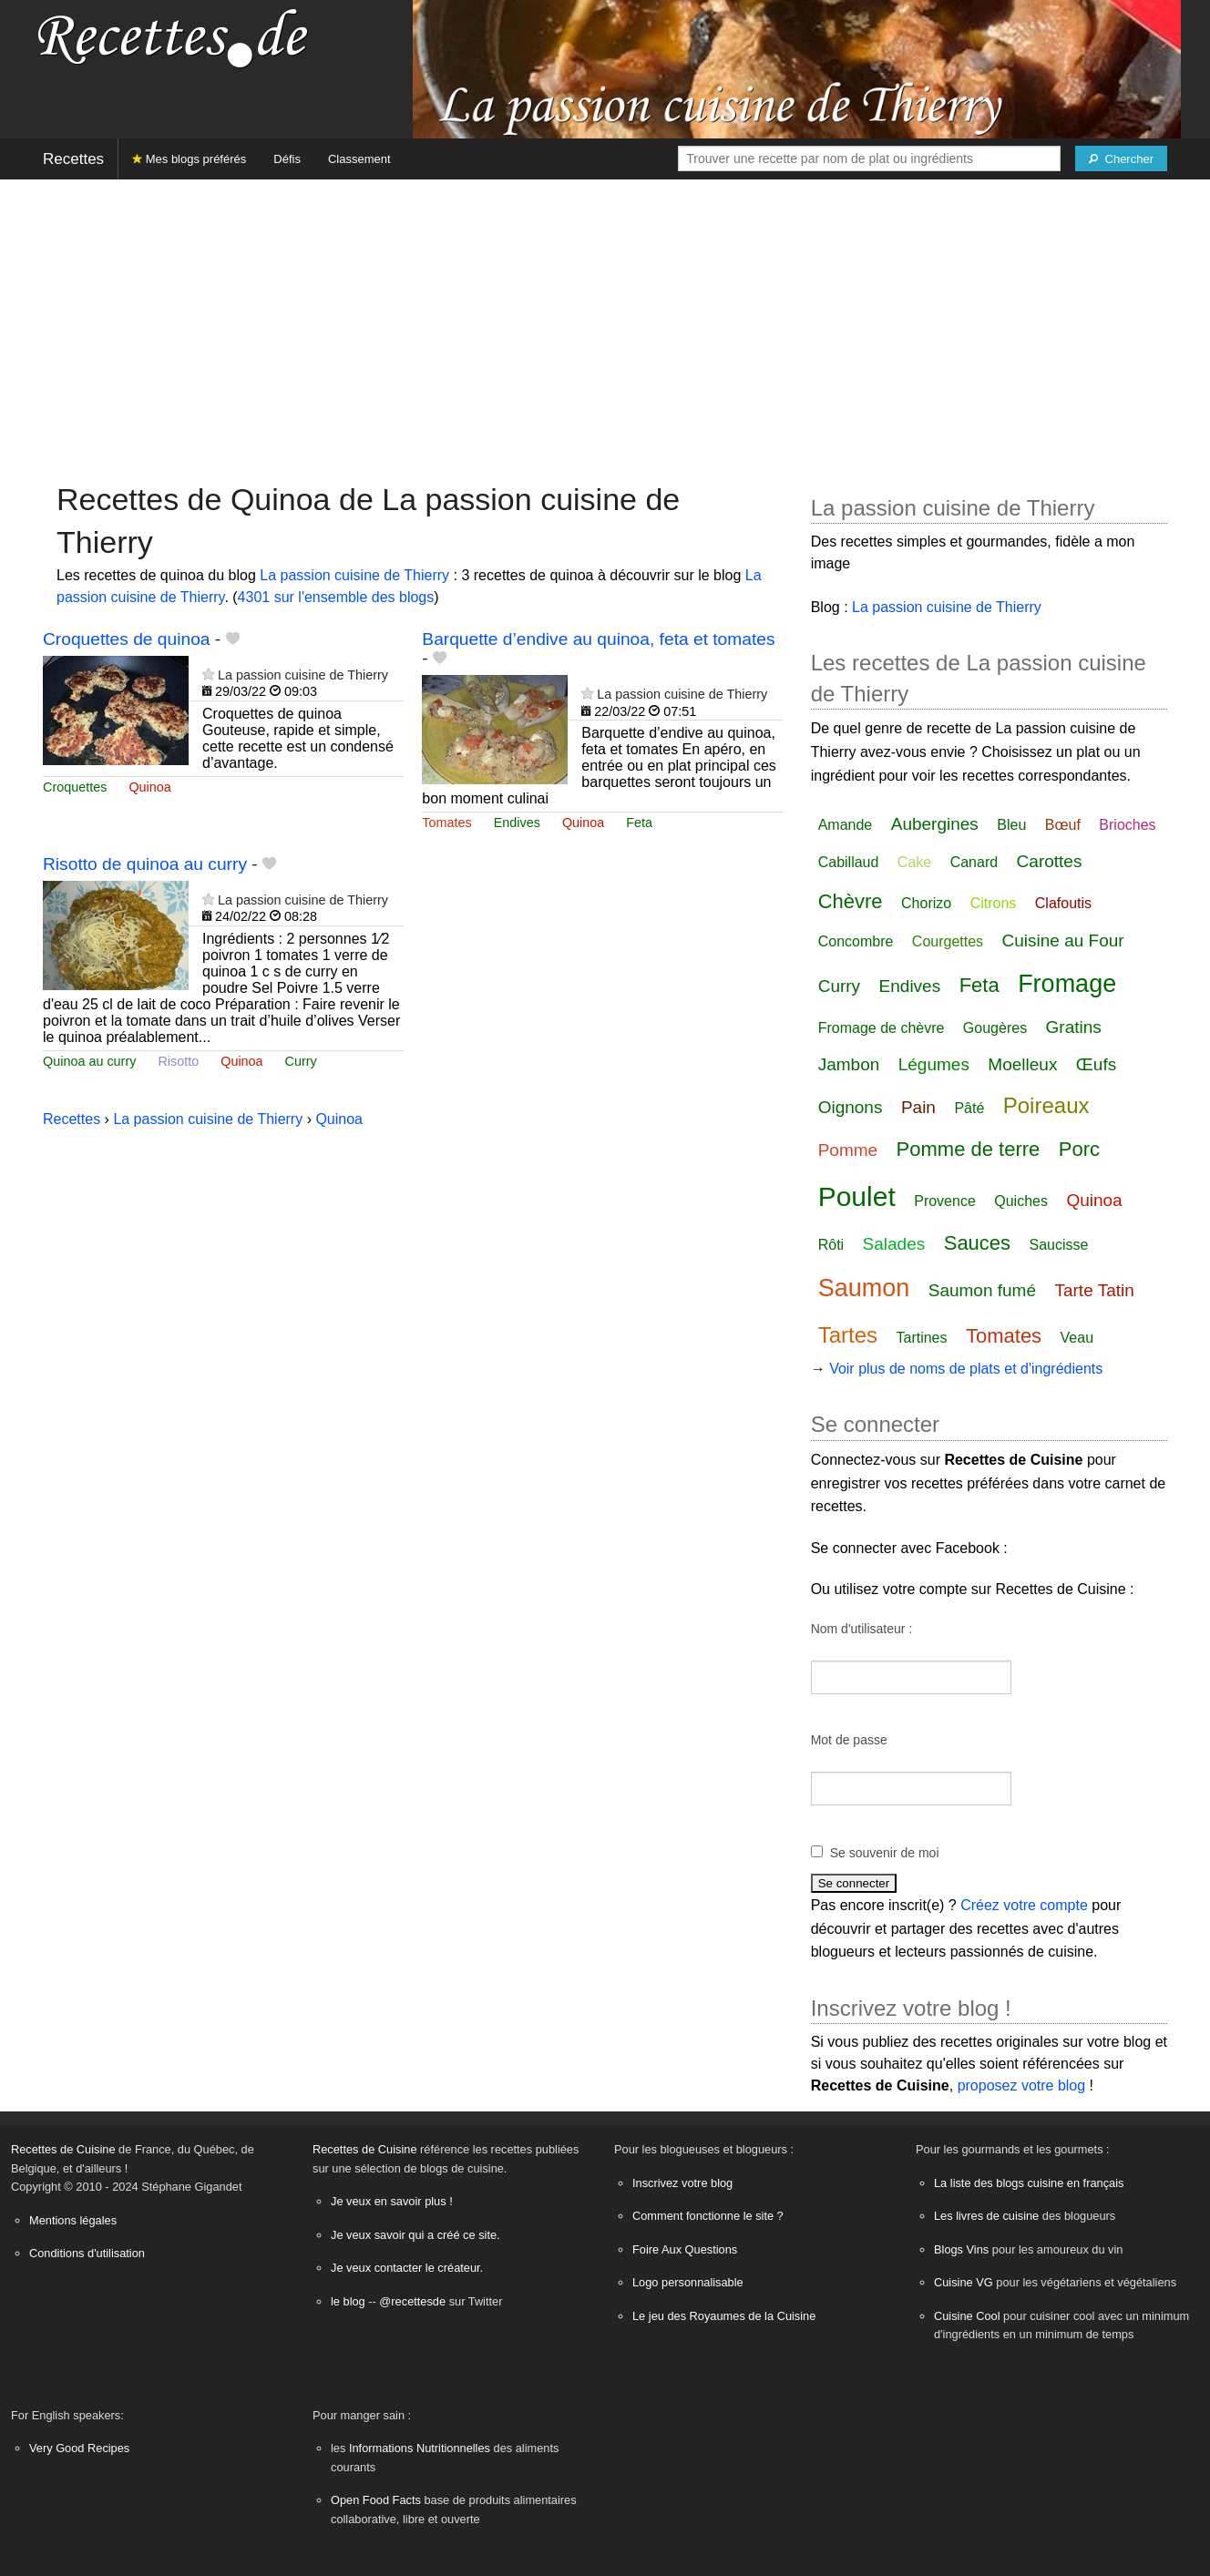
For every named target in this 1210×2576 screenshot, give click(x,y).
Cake (914, 862)
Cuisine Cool (967, 2316)
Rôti (831, 1244)
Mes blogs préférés (189, 159)
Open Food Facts (376, 2500)
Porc (1079, 1149)
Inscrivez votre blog (682, 2183)
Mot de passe (849, 1740)
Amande (845, 825)
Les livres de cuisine (986, 2216)
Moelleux (1022, 1064)
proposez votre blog (1022, 2085)
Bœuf (1063, 825)
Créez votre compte (1024, 1905)
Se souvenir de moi (884, 1852)
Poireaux (1046, 1105)
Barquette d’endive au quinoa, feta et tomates (598, 639)
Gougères (995, 1028)
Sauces (977, 1243)
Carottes (1049, 861)
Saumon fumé (982, 1290)
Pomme (847, 1150)
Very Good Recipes (79, 2448)
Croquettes (75, 787)
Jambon (849, 1064)
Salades (894, 1243)
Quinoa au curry (89, 1061)
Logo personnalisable (687, 2282)
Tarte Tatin (1093, 1290)
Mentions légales (73, 2220)
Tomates (446, 822)
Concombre (856, 941)
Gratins (1074, 1027)
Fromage (1067, 983)
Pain (918, 1107)
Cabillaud (848, 862)
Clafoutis (1063, 903)
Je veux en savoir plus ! (392, 2201)
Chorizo (926, 903)
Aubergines (935, 823)
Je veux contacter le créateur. (407, 2267)
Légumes (933, 1064)
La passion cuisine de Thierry (354, 575)
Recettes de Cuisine (63, 2149)
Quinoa (149, 787)
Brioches (1127, 825)
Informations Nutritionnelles (419, 2448)
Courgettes (947, 941)
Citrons (993, 903)
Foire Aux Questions (684, 2249)
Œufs (1096, 1064)
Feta (639, 822)
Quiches (1021, 1201)
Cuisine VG (963, 2282)
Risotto (178, 1061)
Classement (359, 159)
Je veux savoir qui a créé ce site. (415, 2235)
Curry (301, 1061)
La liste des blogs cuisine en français (1028, 2183)
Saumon (864, 1288)
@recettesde (412, 2301)
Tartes (847, 1335)
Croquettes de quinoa (126, 639)
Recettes (73, 159)
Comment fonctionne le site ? (708, 2216)
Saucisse (1059, 1244)
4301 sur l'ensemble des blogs (336, 597)
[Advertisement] (605, 321)
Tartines (921, 1337)
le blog (348, 2301)
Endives (517, 822)
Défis (287, 159)
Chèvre (850, 901)
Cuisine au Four (1063, 940)
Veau (1077, 1337)
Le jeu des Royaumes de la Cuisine (723, 2316)
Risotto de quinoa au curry (145, 864)
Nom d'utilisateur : (862, 1628)
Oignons (850, 1107)
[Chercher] (1121, 158)
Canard (974, 862)
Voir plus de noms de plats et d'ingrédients (965, 1368)
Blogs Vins (961, 2249)
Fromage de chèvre (881, 1028)
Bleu (1011, 825)
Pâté (969, 1108)
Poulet (857, 1196)
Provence (945, 1201)
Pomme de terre (969, 1149)
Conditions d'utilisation (87, 2253)
